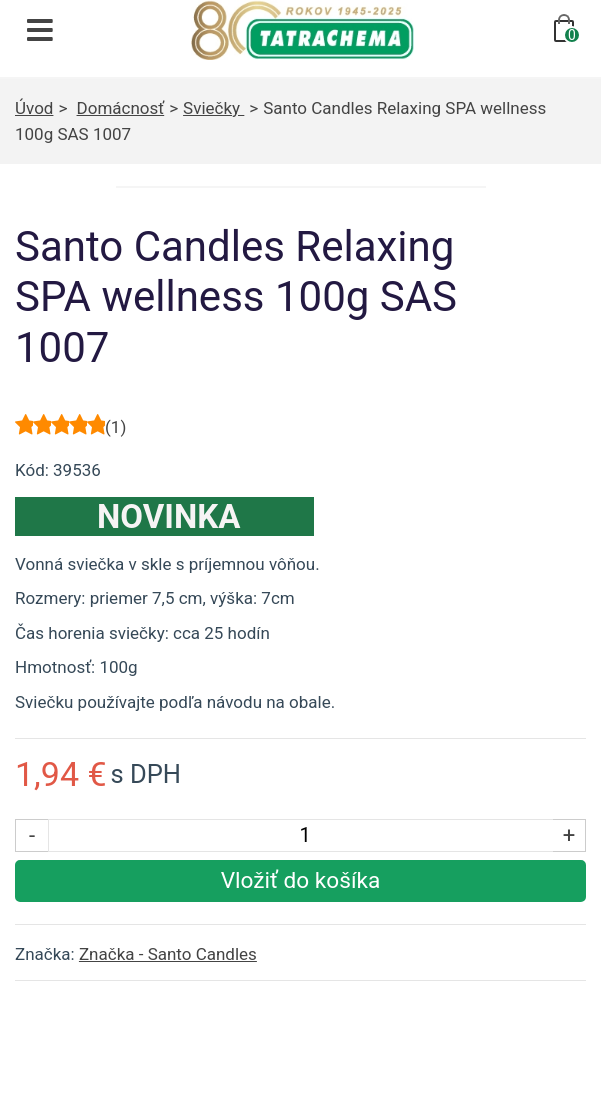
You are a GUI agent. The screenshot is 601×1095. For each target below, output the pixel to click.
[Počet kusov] (305, 835)
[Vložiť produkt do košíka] (300, 881)
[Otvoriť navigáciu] (40, 30)
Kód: (32, 470)
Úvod (34, 108)
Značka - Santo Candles (168, 954)
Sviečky (213, 108)
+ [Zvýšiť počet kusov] (569, 835)
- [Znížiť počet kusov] (32, 835)
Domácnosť (121, 108)
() (115, 427)
